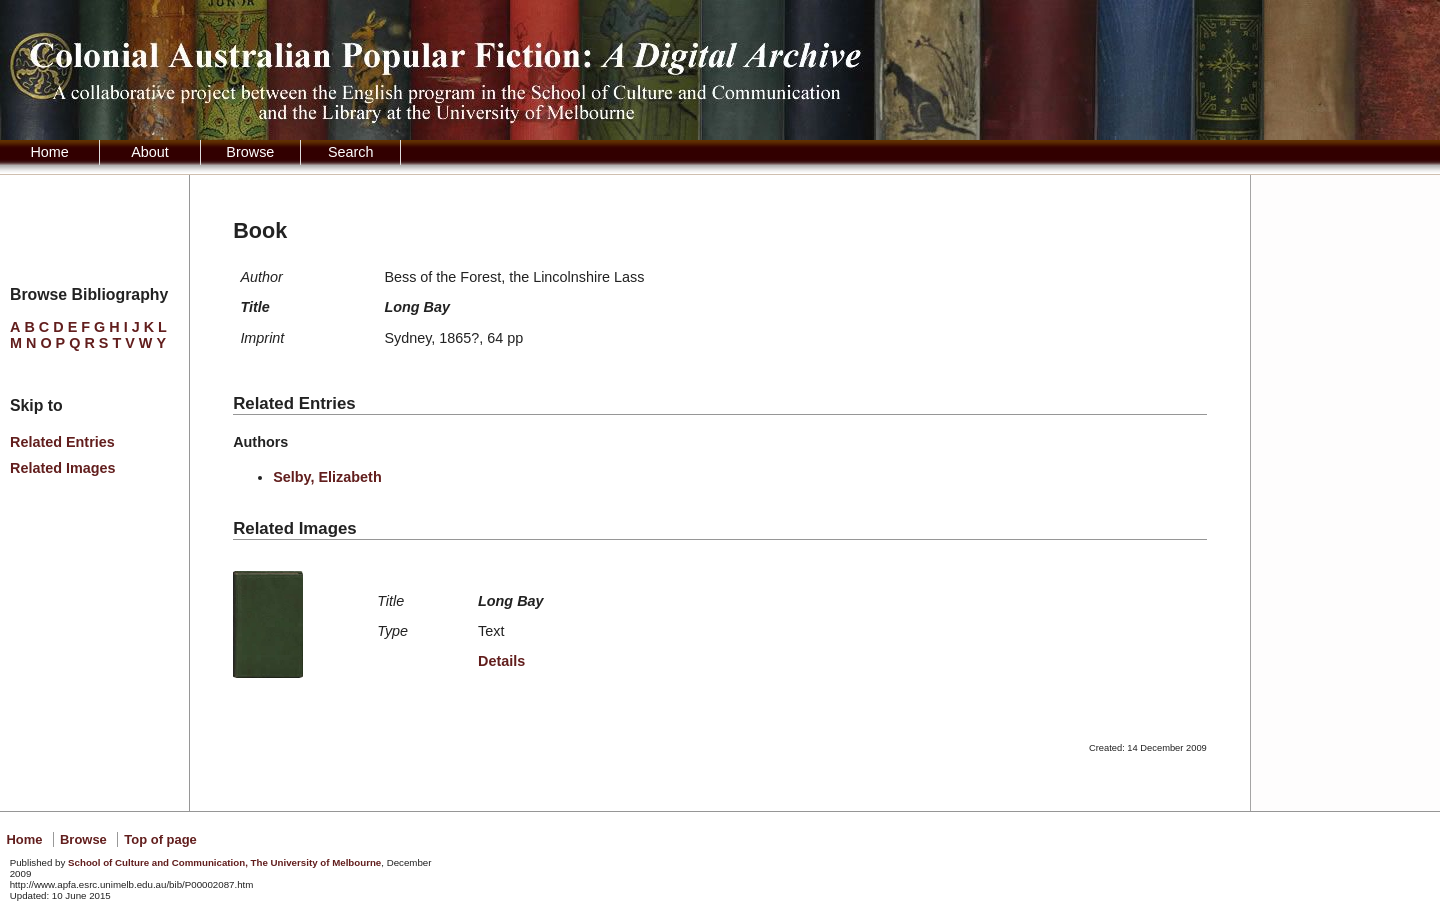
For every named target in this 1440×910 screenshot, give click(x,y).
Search (351, 152)
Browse (250, 152)
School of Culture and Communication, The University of (224, 862)
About (150, 152)
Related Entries (62, 442)
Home (49, 152)
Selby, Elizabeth (327, 477)
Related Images (63, 468)
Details (501, 661)
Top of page (160, 839)
